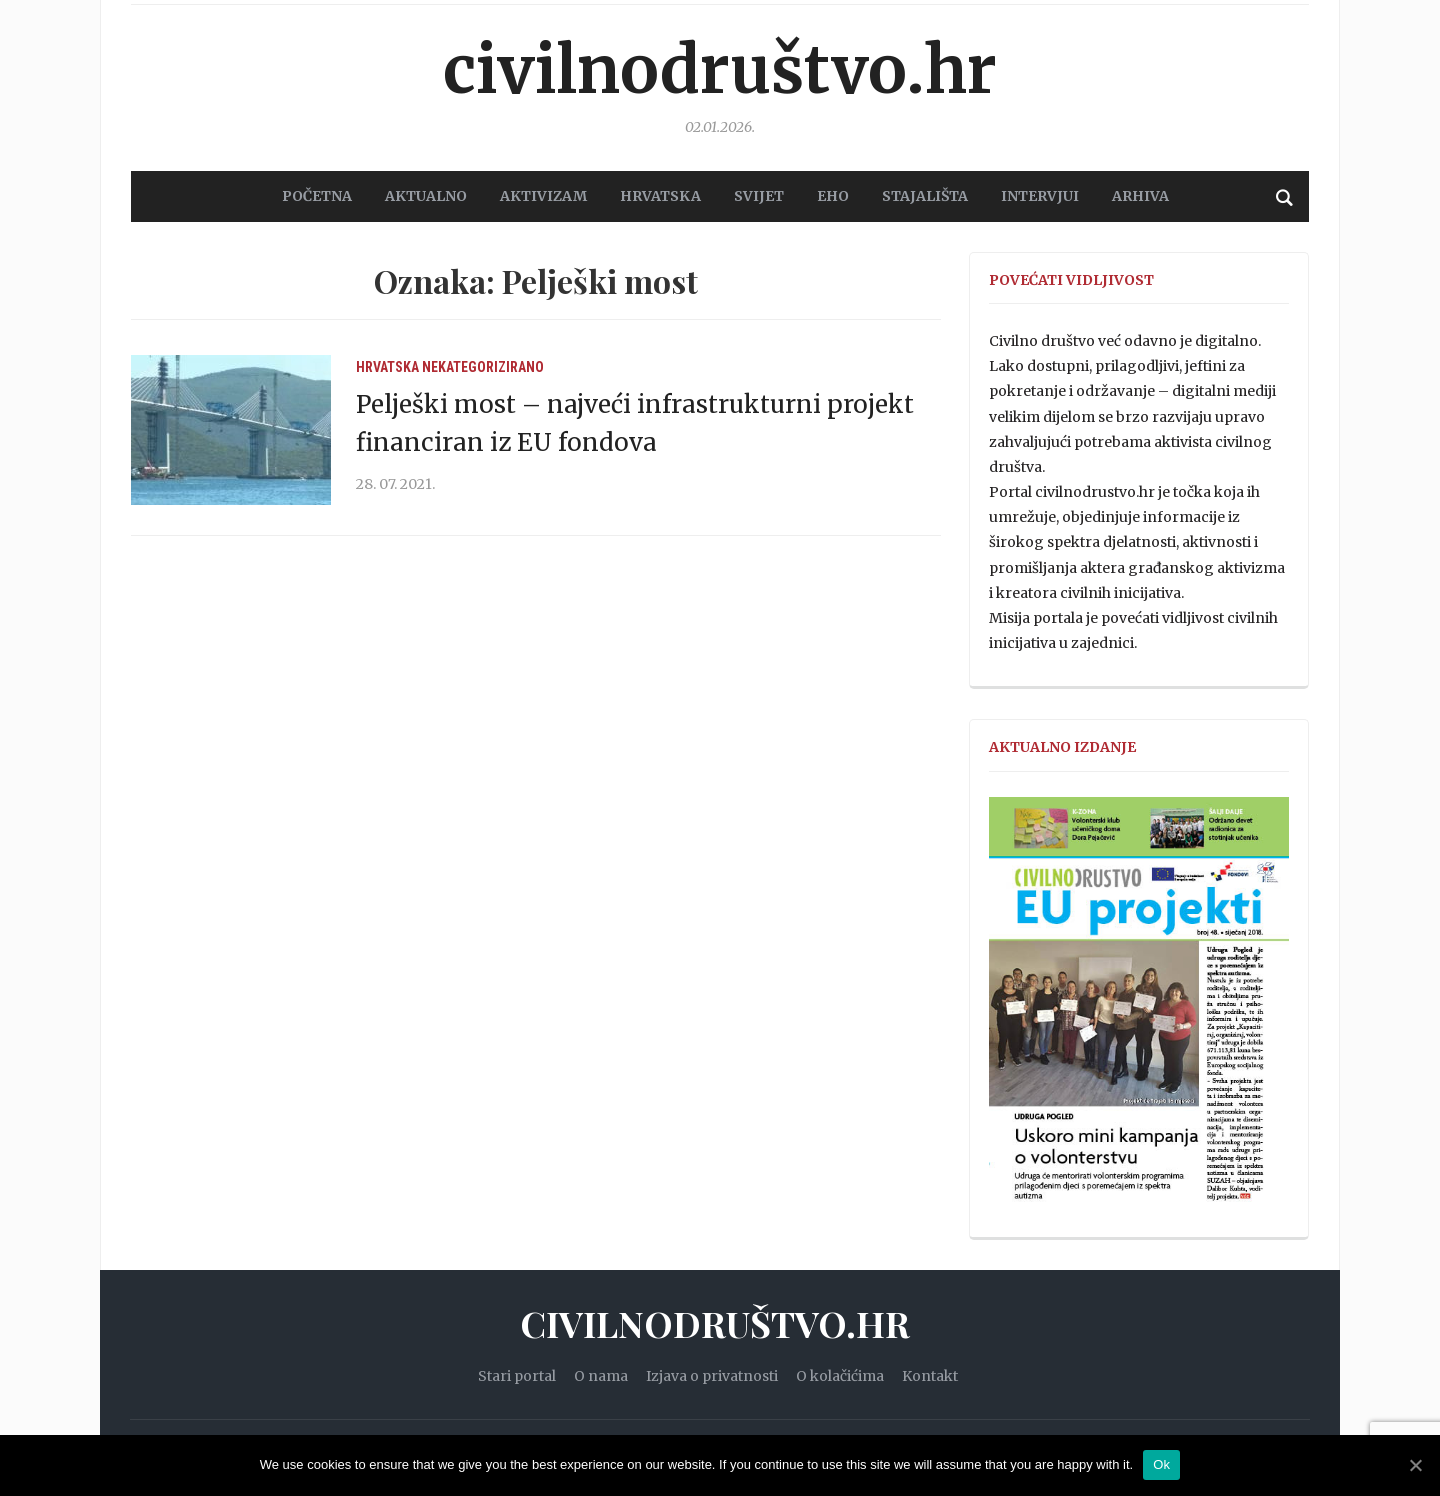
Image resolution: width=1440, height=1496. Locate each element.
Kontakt (930, 1376)
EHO (833, 196)
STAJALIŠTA (925, 196)
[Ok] (1415, 1465)
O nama (601, 1376)
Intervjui (1040, 196)
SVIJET (759, 196)
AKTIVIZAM (543, 196)
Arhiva (1140, 196)
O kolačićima (840, 1376)
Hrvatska (387, 367)
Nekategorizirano (483, 367)
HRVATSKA (660, 196)
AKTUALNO (426, 196)
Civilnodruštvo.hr (720, 70)
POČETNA (317, 196)
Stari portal (517, 1376)
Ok (1161, 1464)
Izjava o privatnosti (712, 1376)
